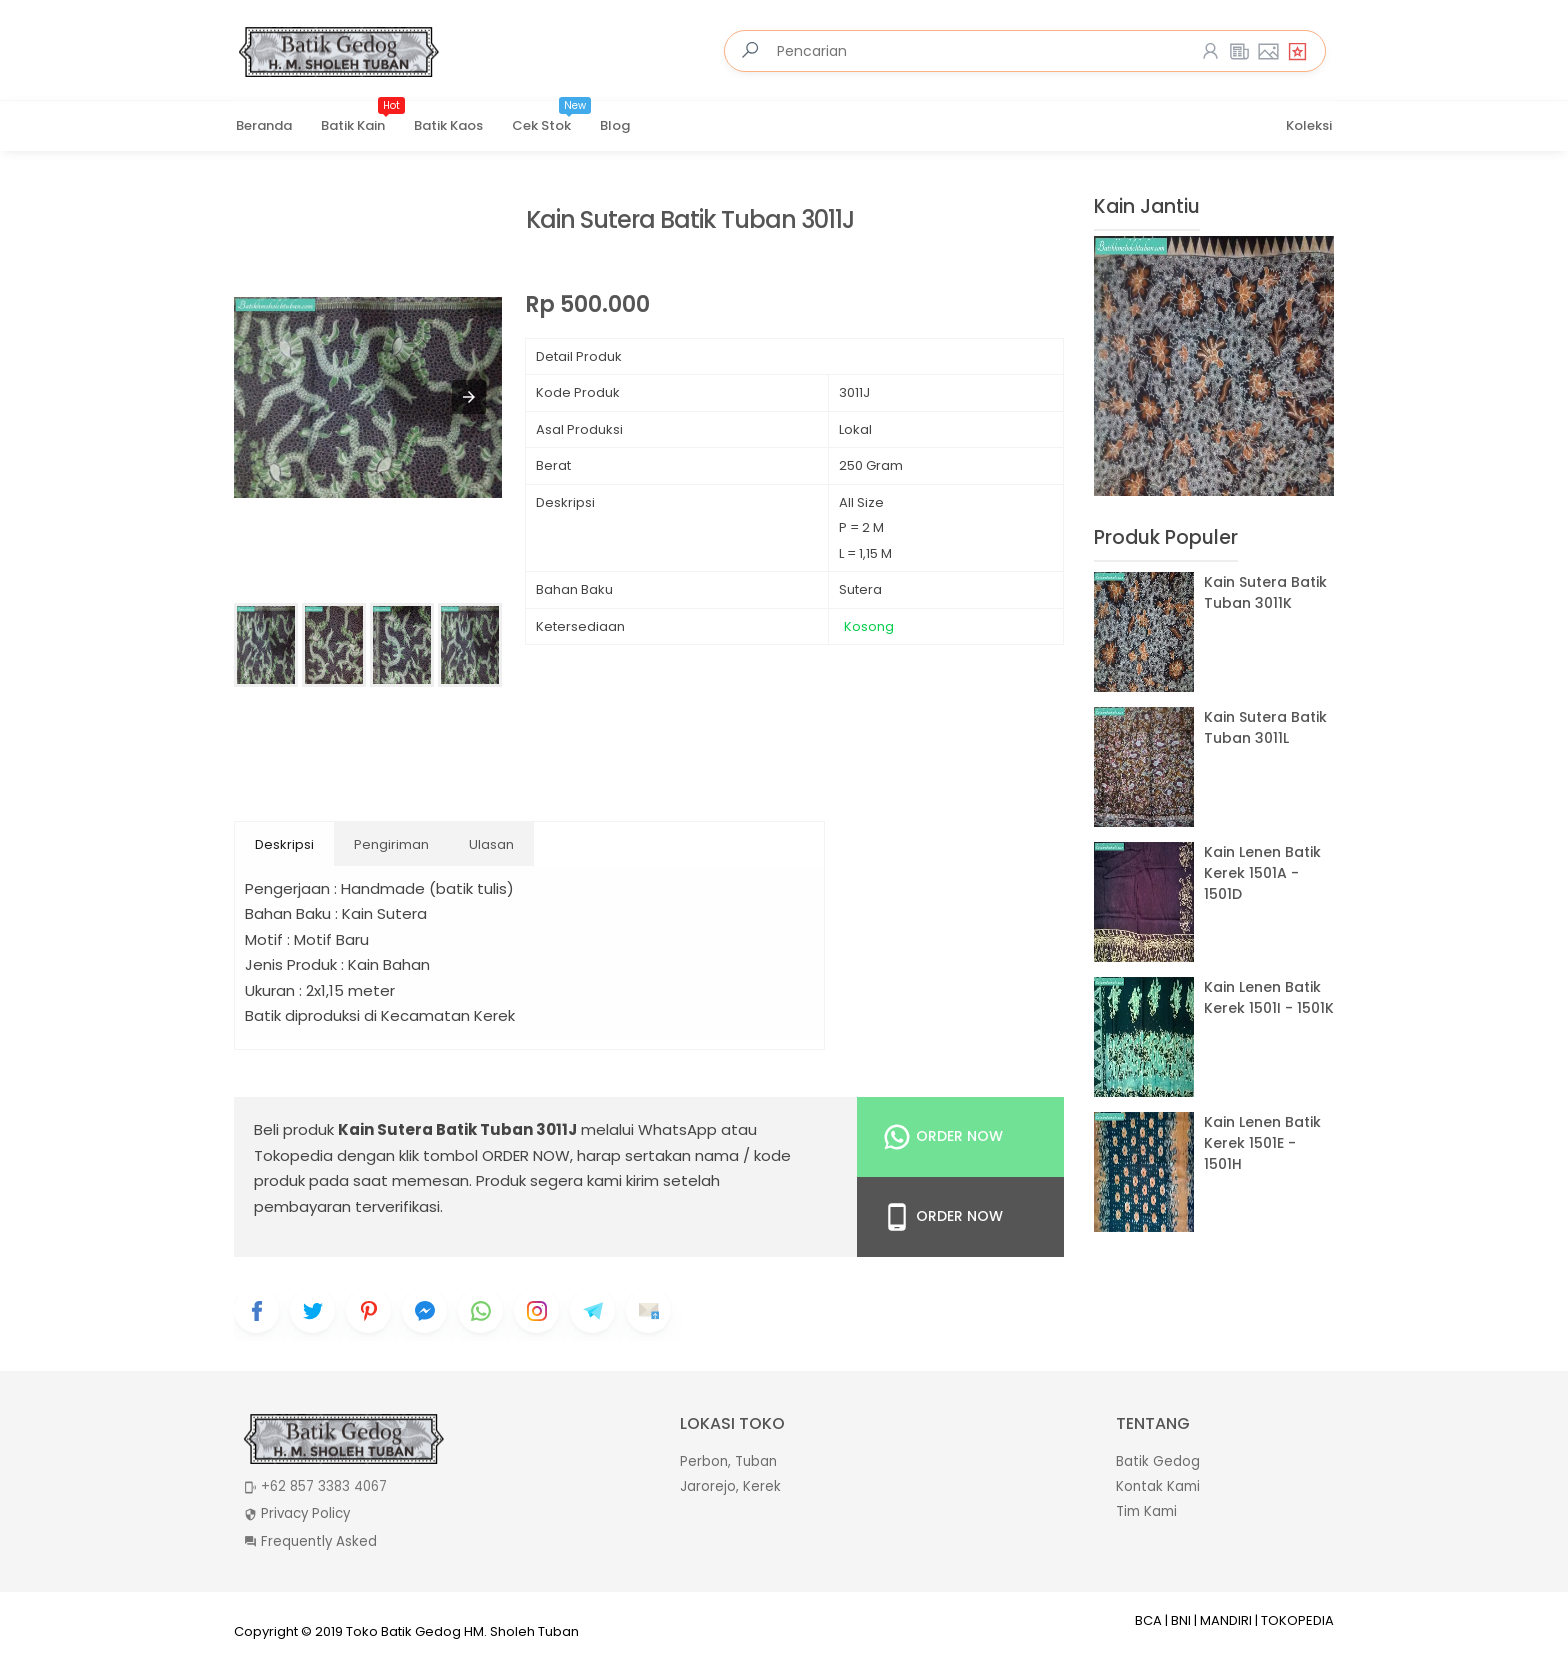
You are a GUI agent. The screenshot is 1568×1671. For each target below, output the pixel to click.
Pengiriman (391, 844)
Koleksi (1309, 125)
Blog (615, 125)
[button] (469, 397)
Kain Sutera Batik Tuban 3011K (1265, 592)
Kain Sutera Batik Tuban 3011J (690, 220)
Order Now (942, 1137)
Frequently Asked (319, 1541)
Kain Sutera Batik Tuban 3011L (1265, 727)
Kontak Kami (1158, 1486)
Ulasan (491, 844)
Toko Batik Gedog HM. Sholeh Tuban (462, 1631)
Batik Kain (363, 119)
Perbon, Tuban (728, 1461)
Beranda (264, 125)
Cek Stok (551, 119)
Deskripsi (284, 844)
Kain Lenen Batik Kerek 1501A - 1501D (1262, 873)
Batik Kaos (448, 125)
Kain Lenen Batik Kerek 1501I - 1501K (1269, 997)
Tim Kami (1146, 1511)
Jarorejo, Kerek (730, 1486)
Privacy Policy (305, 1513)
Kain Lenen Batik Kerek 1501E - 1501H (1262, 1143)
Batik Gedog (1158, 1461)
